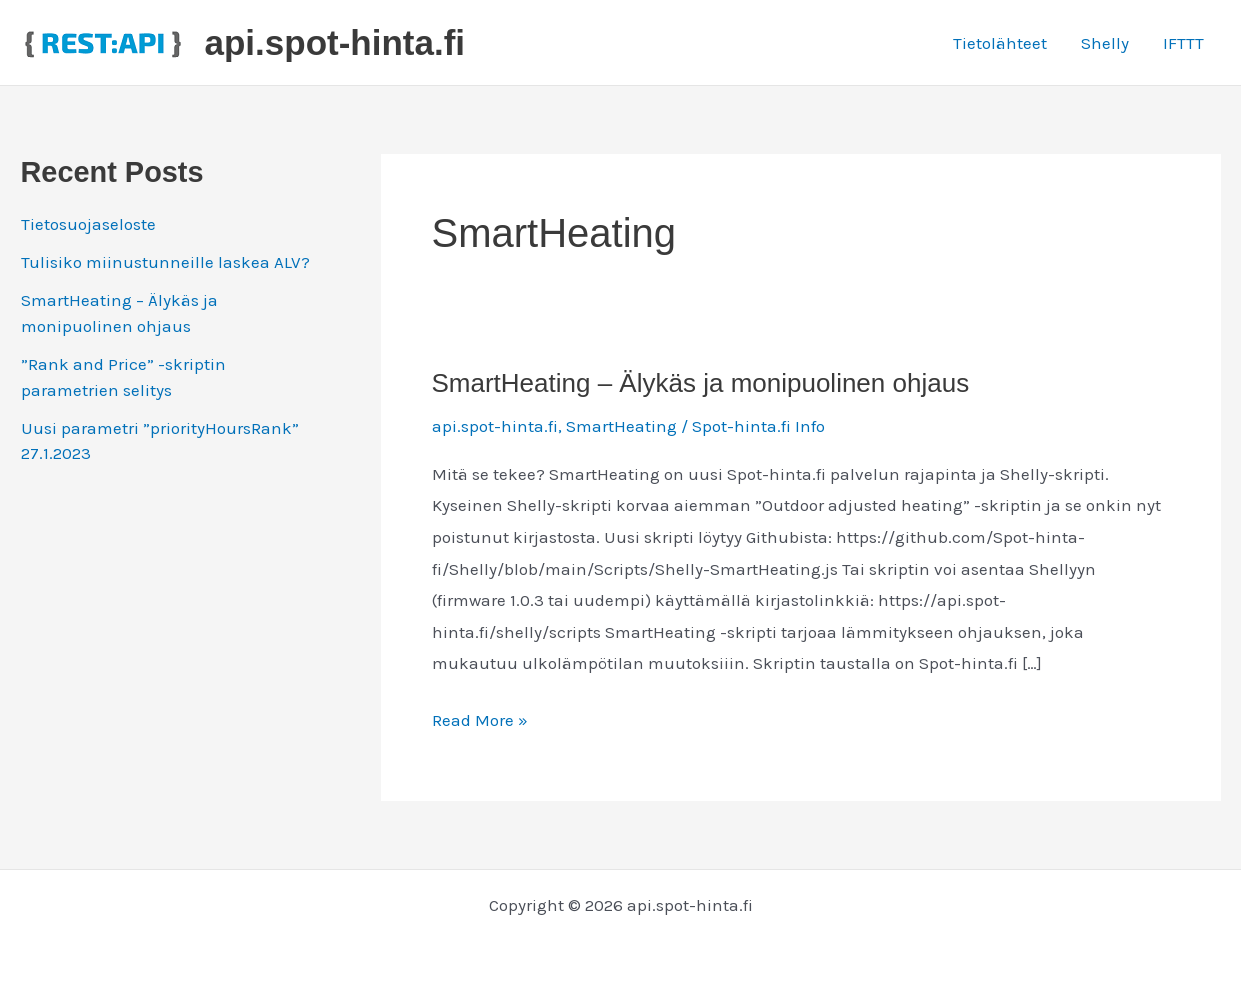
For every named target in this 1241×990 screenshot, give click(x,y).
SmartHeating (621, 426)
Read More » (480, 721)
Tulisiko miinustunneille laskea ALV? (165, 262)
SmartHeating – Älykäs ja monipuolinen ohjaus (701, 383)
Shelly (1105, 43)
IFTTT (1183, 43)
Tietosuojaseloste (88, 224)
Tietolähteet (1000, 43)
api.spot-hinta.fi (335, 42)
